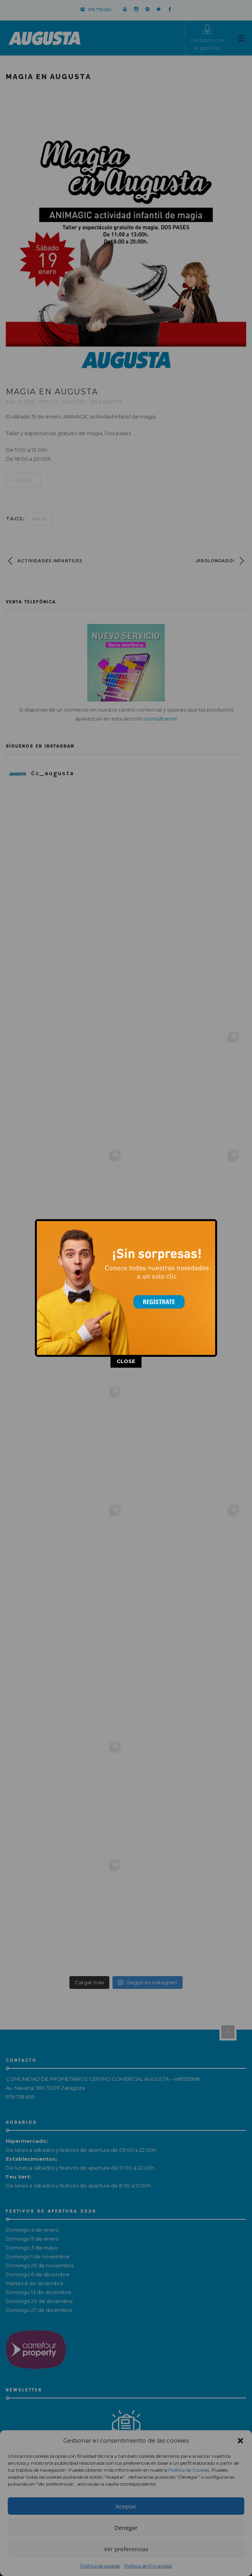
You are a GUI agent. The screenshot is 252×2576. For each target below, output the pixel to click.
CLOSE (126, 1291)
